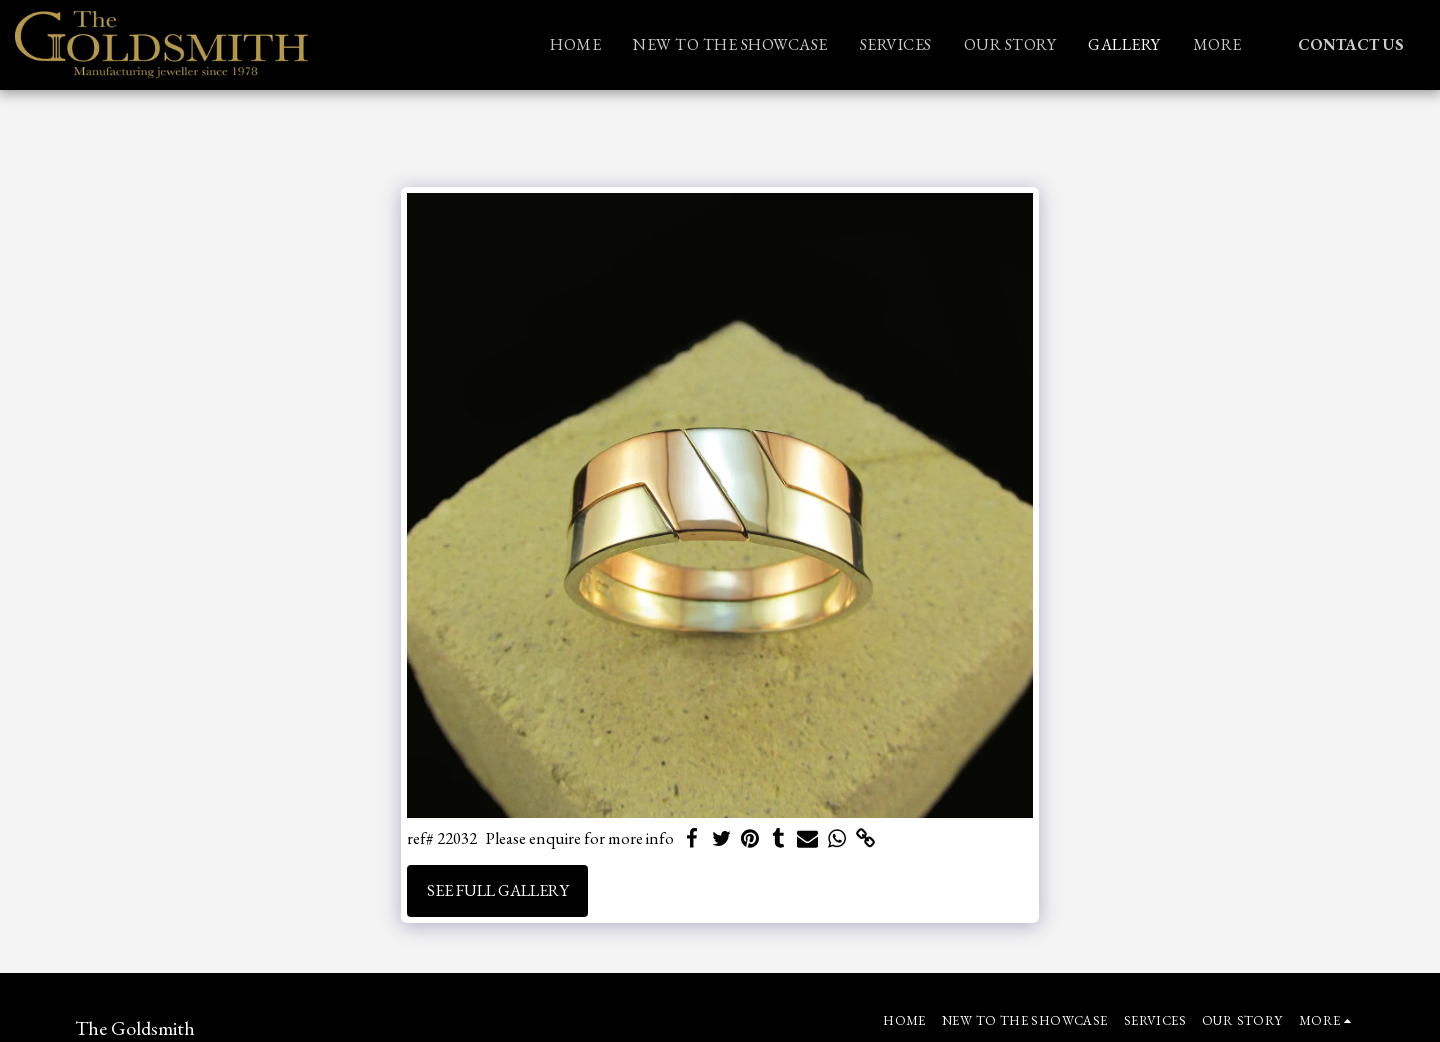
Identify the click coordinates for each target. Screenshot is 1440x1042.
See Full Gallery (498, 890)
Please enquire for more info (580, 838)
